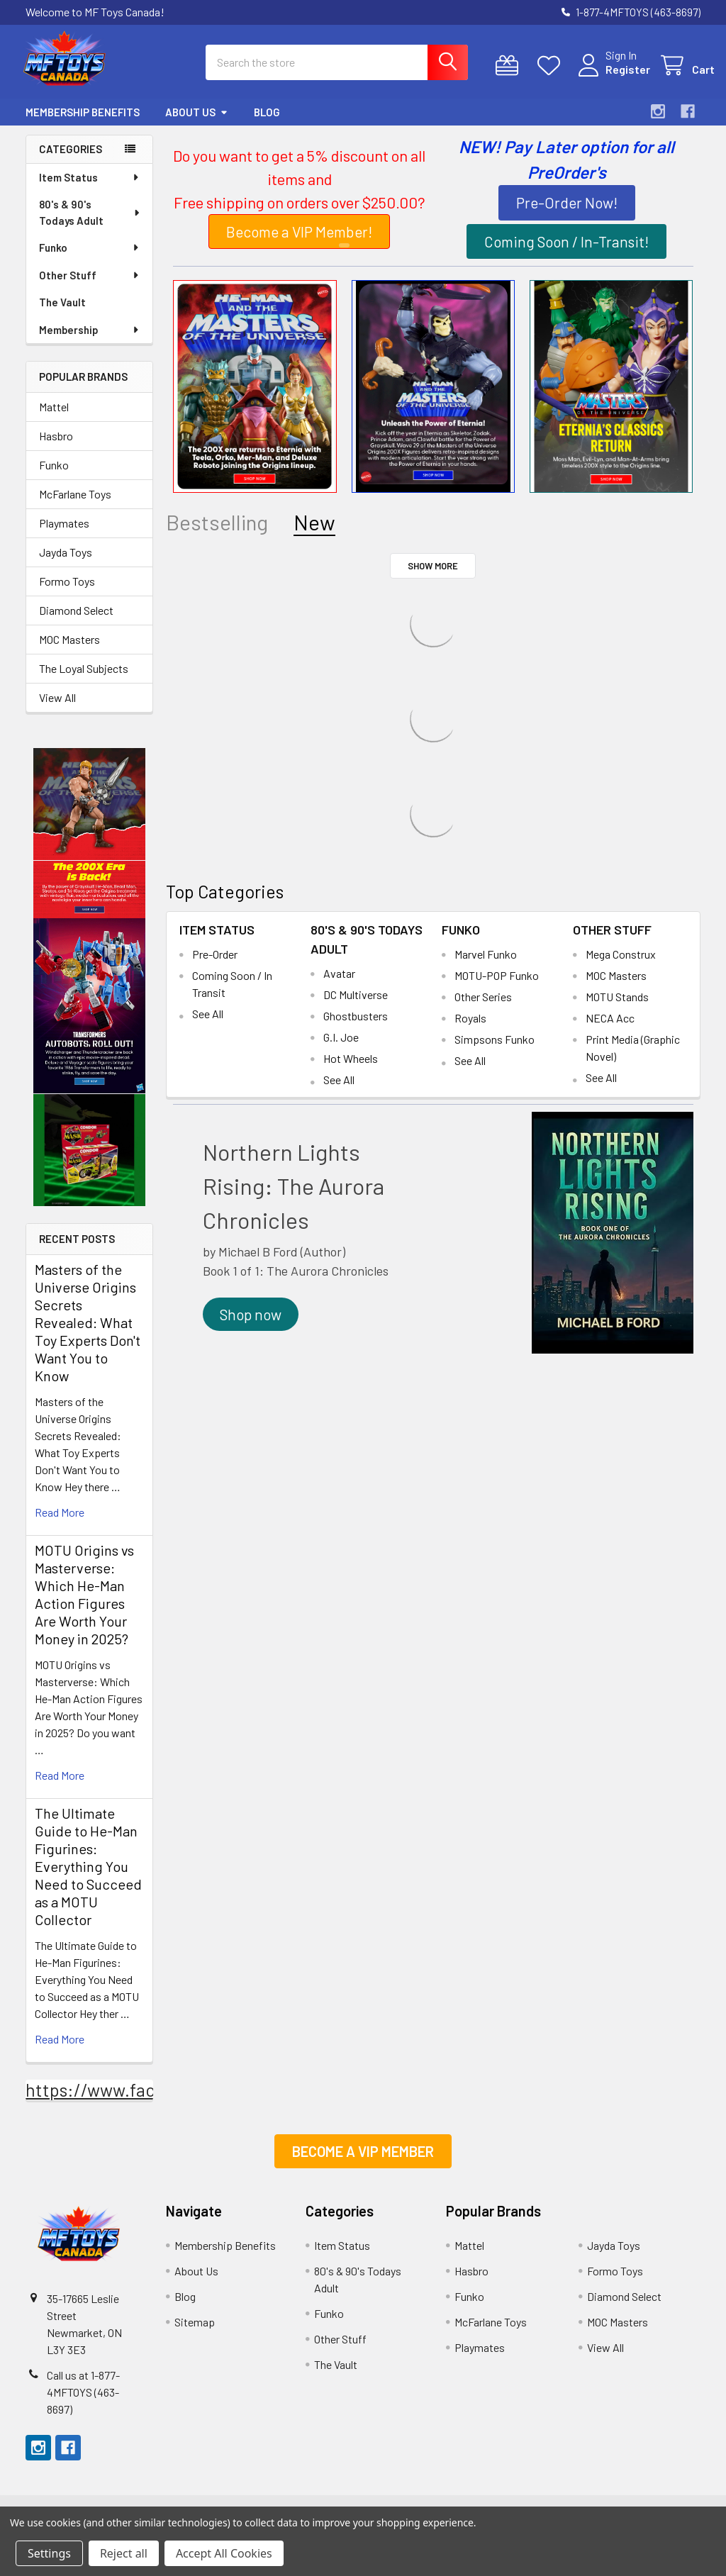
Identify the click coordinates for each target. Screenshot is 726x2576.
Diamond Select (76, 621)
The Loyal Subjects (83, 679)
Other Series (483, 1007)
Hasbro (56, 446)
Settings (49, 2553)
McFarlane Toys (75, 504)
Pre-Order (215, 964)
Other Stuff (89, 285)
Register (613, 76)
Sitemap (194, 2332)
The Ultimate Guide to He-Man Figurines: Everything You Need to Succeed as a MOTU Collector (88, 1877)
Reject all (123, 2553)
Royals (470, 1028)
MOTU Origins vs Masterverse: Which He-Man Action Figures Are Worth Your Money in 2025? (84, 1605)
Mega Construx (621, 964)
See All (207, 1024)
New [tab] (314, 532)
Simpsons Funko (494, 1049)
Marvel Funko (485, 964)
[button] (89, 815)
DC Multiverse (355, 1005)
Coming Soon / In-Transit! (566, 252)
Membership (89, 340)
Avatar (339, 984)
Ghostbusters (355, 1026)
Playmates (64, 533)
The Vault (62, 312)
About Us (196, 122)
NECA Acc (610, 1028)
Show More (433, 576)
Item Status (89, 188)
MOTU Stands (617, 1007)
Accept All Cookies (224, 2553)
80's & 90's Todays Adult (90, 223)
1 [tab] (344, 256)
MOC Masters (69, 650)
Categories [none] (70, 159)
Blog (267, 122)
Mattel (54, 417)
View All (57, 708)
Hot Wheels (350, 1069)
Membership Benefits (83, 122)
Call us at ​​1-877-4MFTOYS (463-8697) (83, 2402)
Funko (89, 258)
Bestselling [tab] (217, 532)
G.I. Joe (341, 1047)
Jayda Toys (65, 562)
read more (59, 1522)
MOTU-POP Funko (496, 986)
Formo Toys (67, 591)
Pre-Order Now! (567, 213)
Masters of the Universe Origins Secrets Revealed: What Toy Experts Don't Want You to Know (87, 1333)
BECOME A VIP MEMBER (363, 2161)
